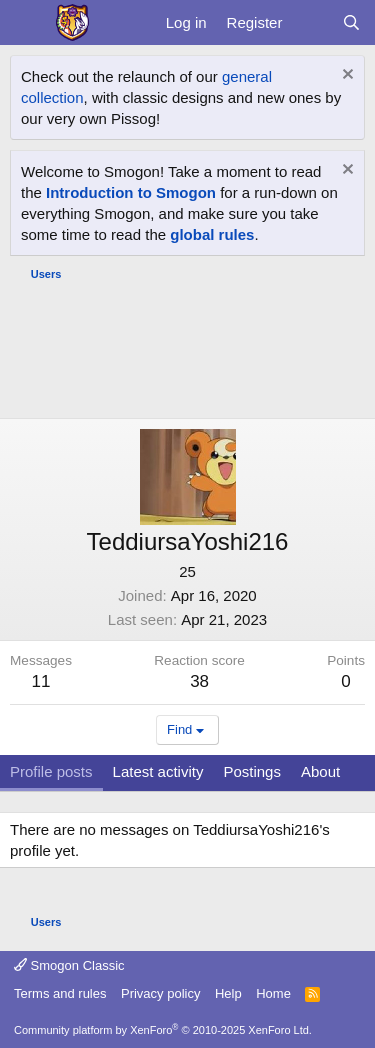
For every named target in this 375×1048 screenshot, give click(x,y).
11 (41, 681)
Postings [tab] (252, 771)
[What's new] (311, 22)
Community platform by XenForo (163, 1030)
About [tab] (320, 771)
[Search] (351, 22)
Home (273, 993)
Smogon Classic (69, 965)
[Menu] (27, 23)
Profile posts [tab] (51, 771)
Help (228, 993)
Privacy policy (160, 993)
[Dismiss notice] (345, 76)
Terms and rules (60, 993)
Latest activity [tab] (158, 771)
